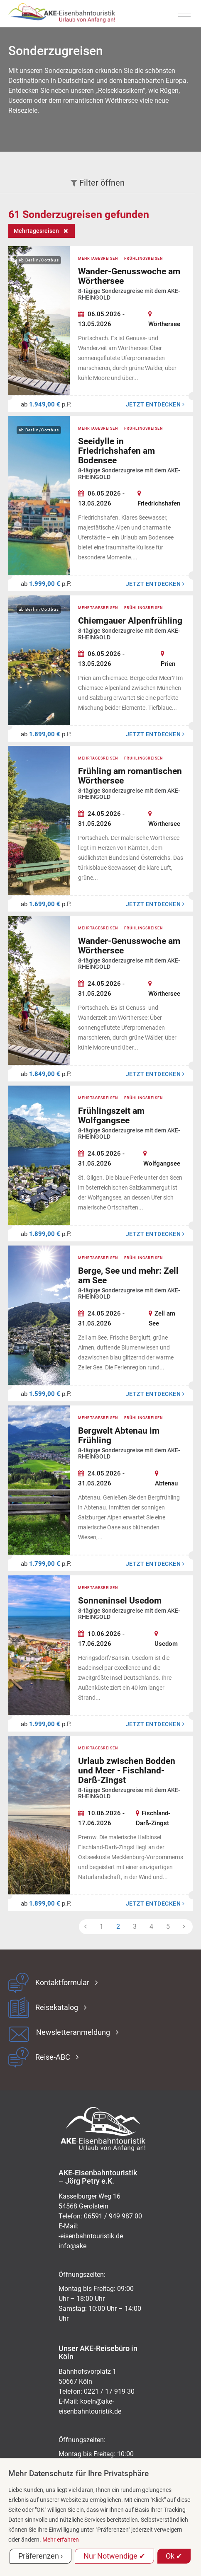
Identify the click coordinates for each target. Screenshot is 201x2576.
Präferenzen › (40, 2556)
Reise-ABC (52, 2057)
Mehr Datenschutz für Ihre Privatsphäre (78, 2473)
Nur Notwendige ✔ (114, 2556)
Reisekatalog (56, 2007)
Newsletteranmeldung (73, 2032)
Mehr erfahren (60, 2539)
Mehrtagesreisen (36, 230)
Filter (98, 183)
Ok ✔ (174, 2556)
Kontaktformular (62, 1982)
